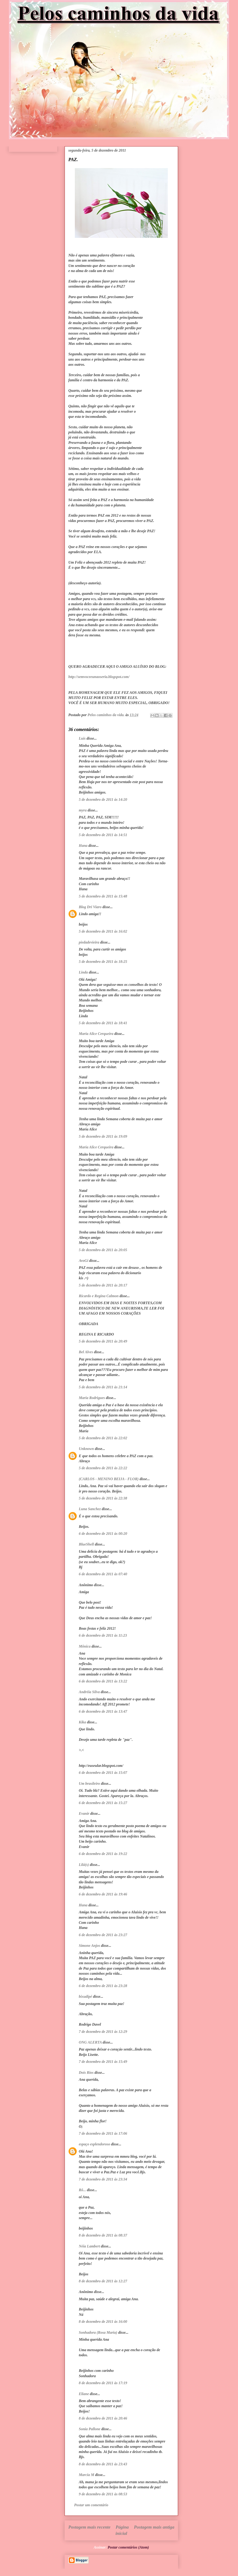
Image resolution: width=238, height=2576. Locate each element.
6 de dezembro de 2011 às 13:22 (103, 1681)
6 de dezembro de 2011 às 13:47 (103, 1711)
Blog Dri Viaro (90, 907)
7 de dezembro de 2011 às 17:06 (103, 2133)
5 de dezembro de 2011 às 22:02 (103, 1438)
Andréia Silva (89, 1692)
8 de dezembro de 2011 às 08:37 (103, 2235)
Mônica (85, 1646)
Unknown (86, 1449)
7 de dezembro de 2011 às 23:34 (103, 2179)
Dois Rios (86, 2072)
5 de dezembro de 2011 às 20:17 (103, 1285)
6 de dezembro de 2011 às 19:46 (103, 1894)
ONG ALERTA (90, 2042)
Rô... (82, 2190)
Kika (82, 1722)
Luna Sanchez (90, 1509)
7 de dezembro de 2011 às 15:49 (103, 2062)
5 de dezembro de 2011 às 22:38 (103, 1498)
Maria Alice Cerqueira (96, 1034)
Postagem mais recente (89, 2527)
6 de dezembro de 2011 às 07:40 (103, 1574)
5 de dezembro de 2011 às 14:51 (103, 835)
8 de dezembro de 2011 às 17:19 (103, 2383)
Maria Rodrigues (92, 1398)
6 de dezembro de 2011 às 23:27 (103, 1935)
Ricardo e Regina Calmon (99, 1296)
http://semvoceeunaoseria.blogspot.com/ (98, 677)
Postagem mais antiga (154, 2527)
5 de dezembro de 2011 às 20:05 (103, 1250)
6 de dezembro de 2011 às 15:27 (103, 1803)
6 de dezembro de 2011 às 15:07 (103, 1773)
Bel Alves (86, 1352)
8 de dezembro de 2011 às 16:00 (103, 2321)
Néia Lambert (89, 2246)
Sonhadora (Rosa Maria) (98, 2332)
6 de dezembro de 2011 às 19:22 (103, 1854)
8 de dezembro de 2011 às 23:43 (103, 2464)
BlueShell (86, 1544)
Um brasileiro (89, 1783)
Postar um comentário (91, 2505)
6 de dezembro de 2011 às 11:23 (103, 1635)
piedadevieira (89, 942)
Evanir (84, 1813)
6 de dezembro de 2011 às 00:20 (103, 1534)
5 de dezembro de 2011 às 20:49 (103, 1341)
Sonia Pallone (89, 2429)
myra (83, 810)
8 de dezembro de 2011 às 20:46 (103, 2418)
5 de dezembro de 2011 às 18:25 (103, 962)
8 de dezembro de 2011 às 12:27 (103, 2281)
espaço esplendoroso (94, 2144)
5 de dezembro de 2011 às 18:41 (103, 1023)
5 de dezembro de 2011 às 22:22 (103, 1468)
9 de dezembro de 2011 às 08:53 (103, 2494)
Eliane (84, 2394)
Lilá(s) (84, 1865)
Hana (83, 846)
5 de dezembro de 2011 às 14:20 (103, 799)
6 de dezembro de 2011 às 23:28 (103, 1986)
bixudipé (85, 1996)
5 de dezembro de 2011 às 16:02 (103, 931)
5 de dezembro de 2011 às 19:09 (103, 1136)
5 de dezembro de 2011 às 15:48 (103, 896)
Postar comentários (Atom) (128, 2547)
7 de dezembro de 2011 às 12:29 (103, 2032)
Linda (83, 972)
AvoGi (83, 1261)
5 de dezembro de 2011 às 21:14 (103, 1387)
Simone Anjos (89, 1946)
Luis (82, 738)
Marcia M (86, 2475)
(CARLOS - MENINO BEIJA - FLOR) (109, 1479)
